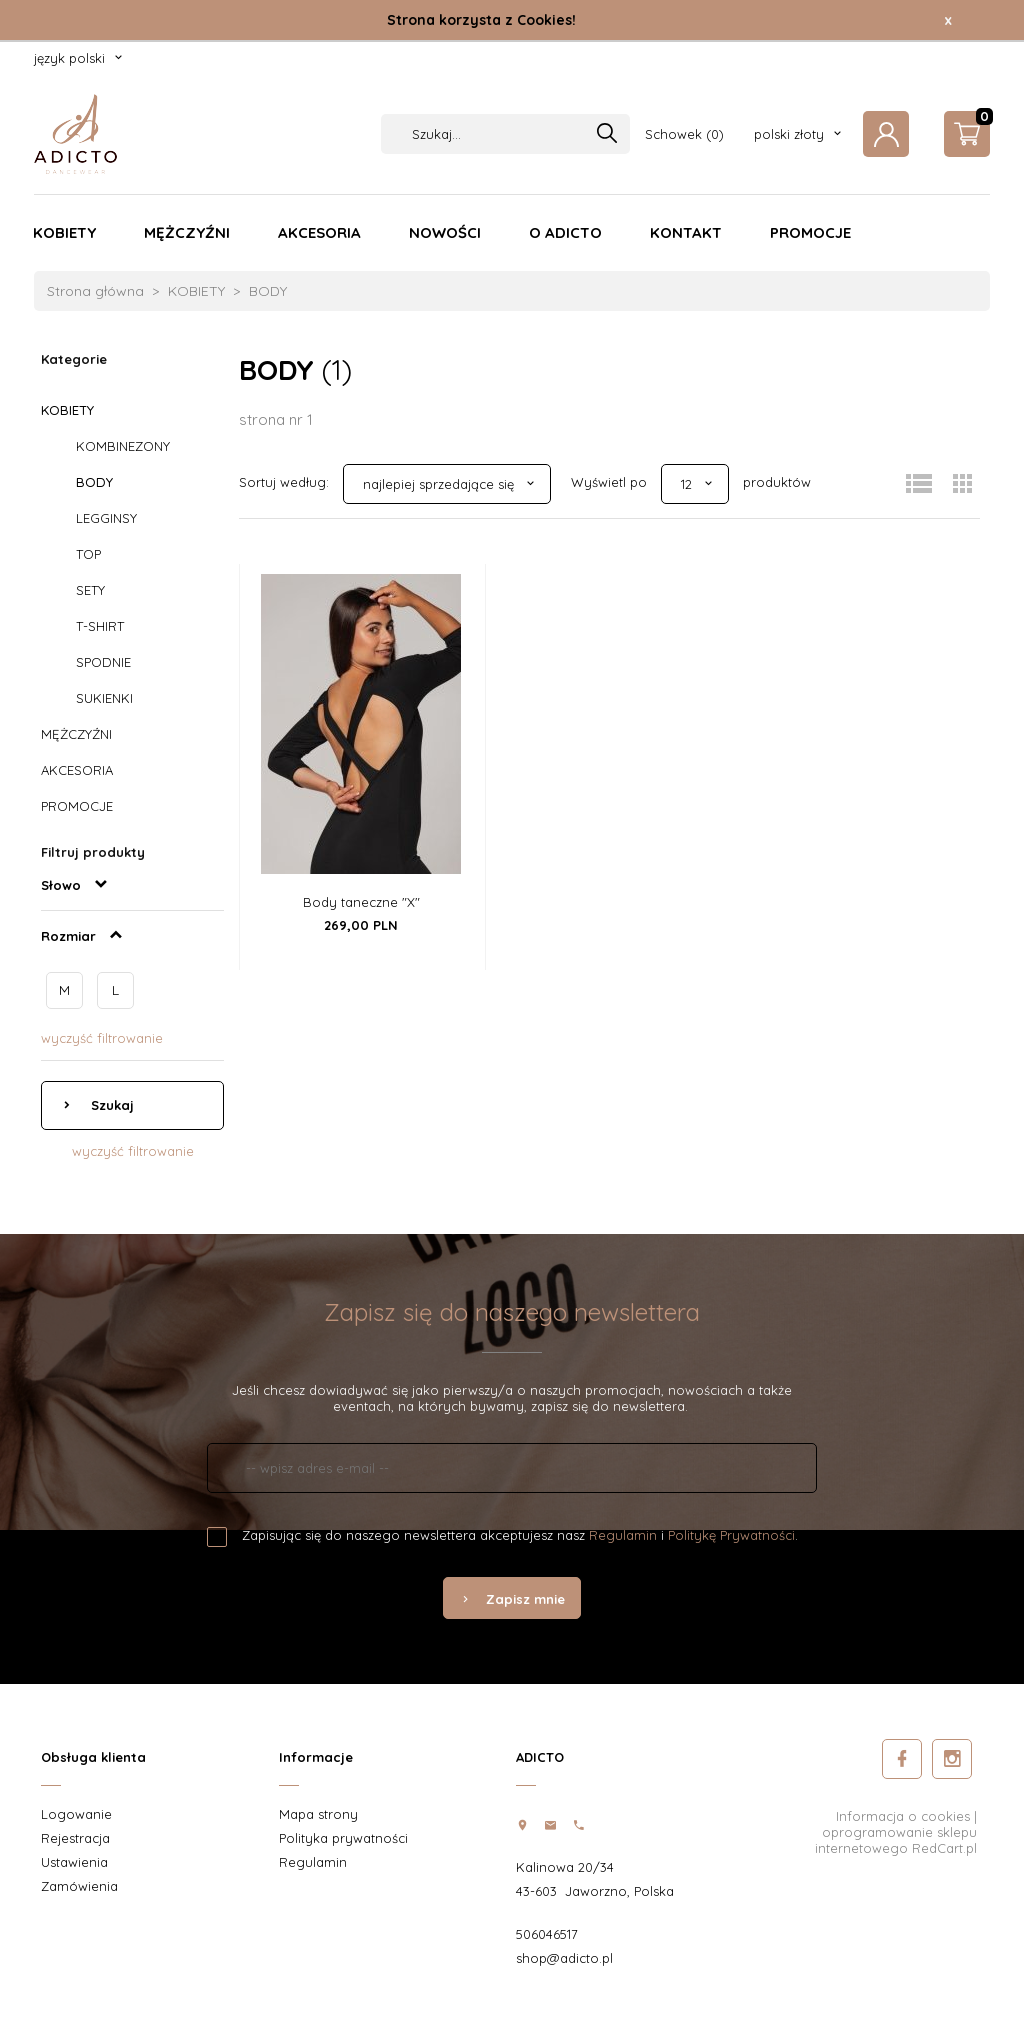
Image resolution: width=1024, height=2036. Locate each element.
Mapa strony (318, 1814)
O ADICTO (565, 232)
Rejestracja (75, 1838)
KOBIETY (64, 232)
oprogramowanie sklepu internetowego (896, 1840)
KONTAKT (686, 232)
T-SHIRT (100, 626)
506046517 (547, 1934)
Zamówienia (79, 1886)
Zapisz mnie (512, 1599)
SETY (90, 590)
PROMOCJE (810, 232)
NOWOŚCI (445, 232)
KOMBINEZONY (123, 446)
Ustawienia (74, 1862)
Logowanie (76, 1814)
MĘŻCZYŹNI (187, 232)
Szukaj (110, 1105)
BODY (94, 482)
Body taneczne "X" (361, 902)
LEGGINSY (106, 518)
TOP (88, 554)
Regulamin (623, 1535)
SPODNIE (103, 662)
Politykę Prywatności (731, 1535)
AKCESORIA (319, 232)
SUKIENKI (104, 698)
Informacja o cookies (903, 1816)
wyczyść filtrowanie (102, 1038)
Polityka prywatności (343, 1838)
